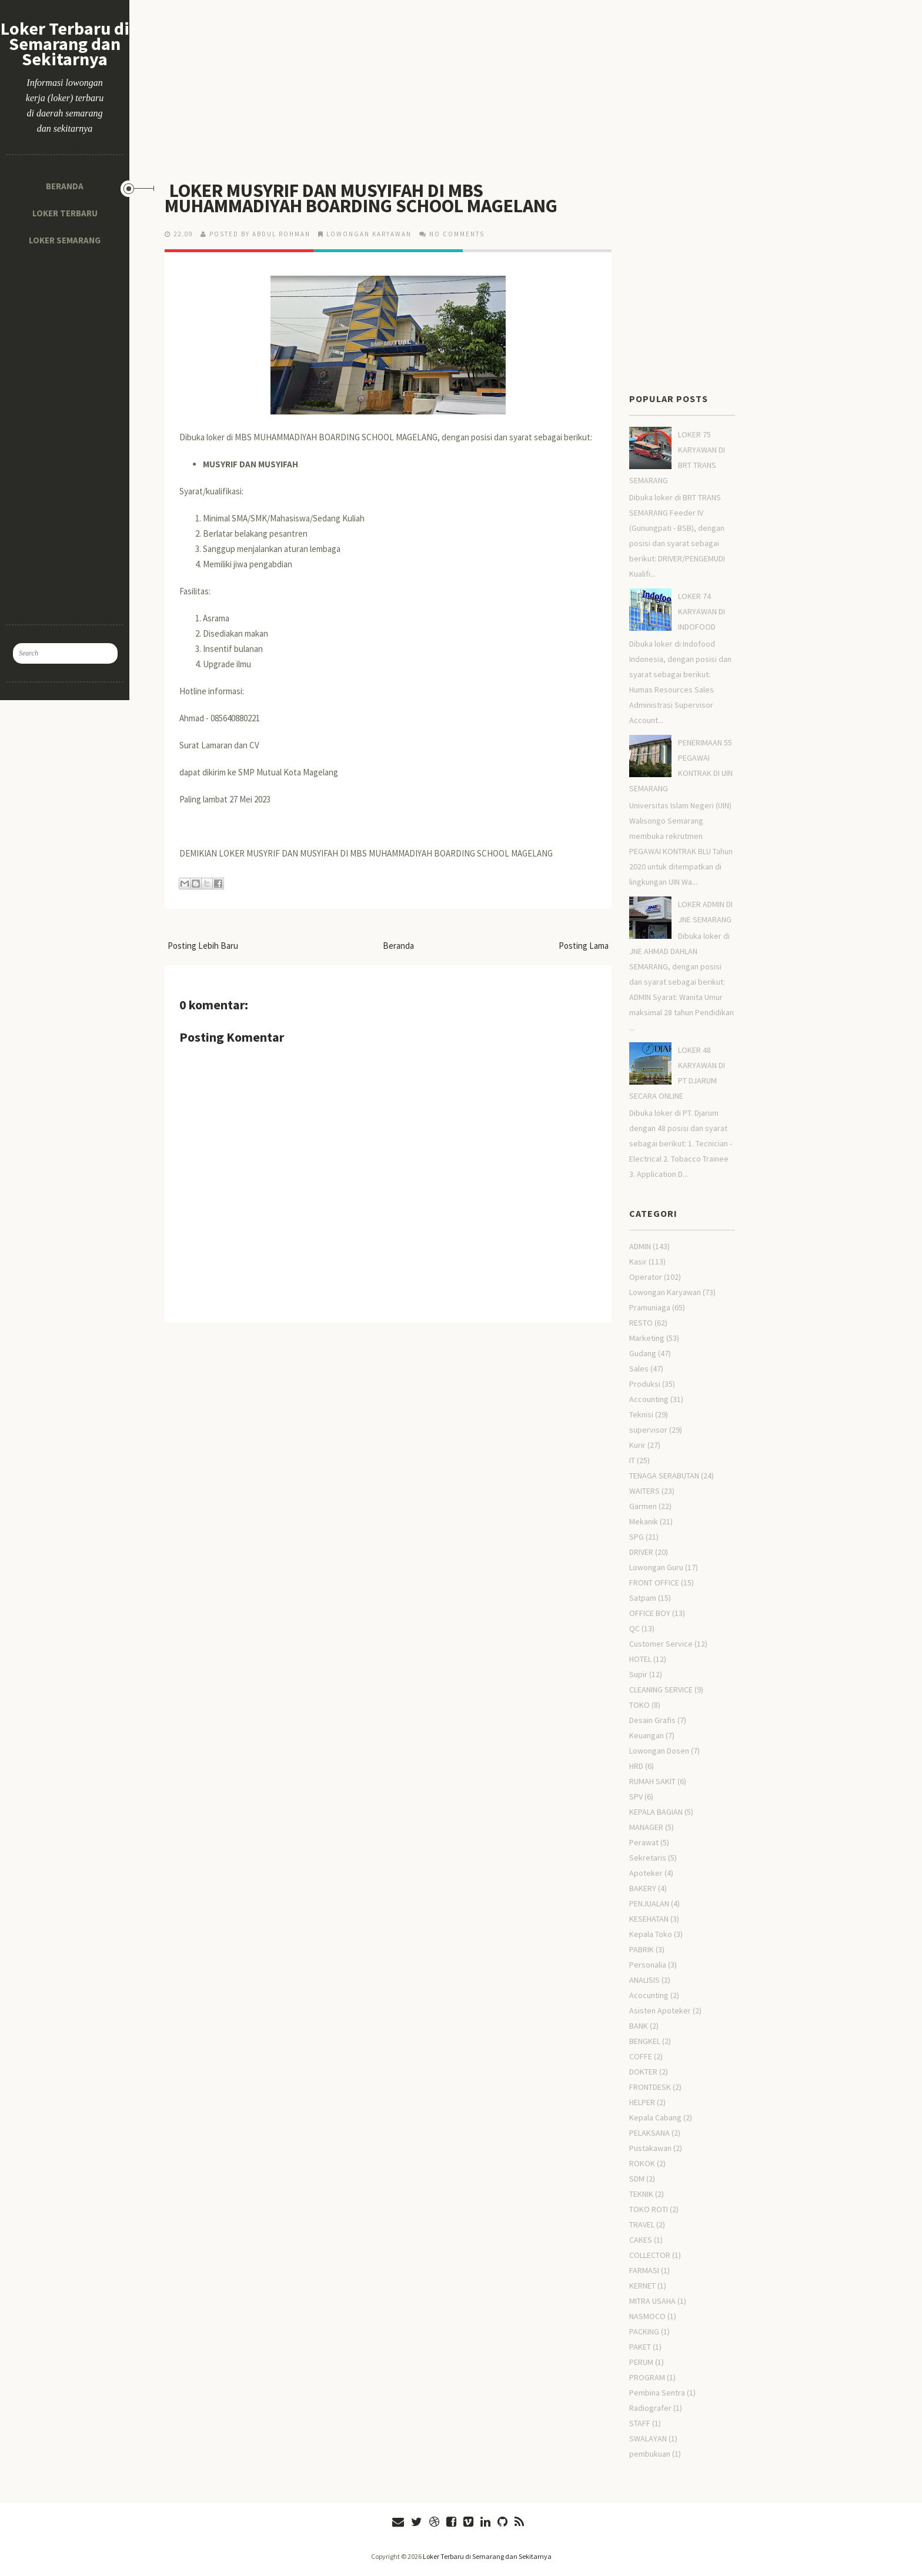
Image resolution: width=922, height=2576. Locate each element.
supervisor (648, 1429)
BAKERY (642, 1888)
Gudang (642, 1353)
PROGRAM (647, 2377)
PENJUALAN (649, 1903)
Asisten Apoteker (660, 2010)
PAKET (640, 2346)
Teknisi (641, 1414)
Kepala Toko (650, 1934)
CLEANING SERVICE (661, 1689)
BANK (638, 2025)
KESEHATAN (649, 1918)
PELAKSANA (649, 2132)
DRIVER (641, 1552)
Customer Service (661, 1643)
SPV (636, 1796)
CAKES (640, 2239)
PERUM (641, 2362)
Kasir (638, 1261)
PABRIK (641, 1949)
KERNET (642, 2285)
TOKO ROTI (648, 2209)
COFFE (640, 2056)
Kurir (637, 1445)
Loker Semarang (65, 240)
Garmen (643, 1506)
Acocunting (649, 1995)
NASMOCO (647, 2316)
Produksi (644, 1384)
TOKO (639, 1705)
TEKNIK (641, 2194)
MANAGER (646, 1827)
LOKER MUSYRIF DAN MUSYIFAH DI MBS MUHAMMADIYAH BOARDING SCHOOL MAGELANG (361, 198)
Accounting (649, 1399)
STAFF (639, 2423)
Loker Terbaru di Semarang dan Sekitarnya (65, 43)
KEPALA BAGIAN (656, 1811)
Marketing (646, 1338)
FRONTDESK (650, 2087)
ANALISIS (644, 1980)
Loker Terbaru (65, 213)
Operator (645, 1277)
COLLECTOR (649, 2255)
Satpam (642, 1598)
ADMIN (640, 1246)
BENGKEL (644, 2041)
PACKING (644, 2331)
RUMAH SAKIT (652, 1781)
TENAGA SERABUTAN (664, 1475)
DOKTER (643, 2071)
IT (632, 1460)
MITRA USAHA (652, 2301)
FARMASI (644, 2270)
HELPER (642, 2102)
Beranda (64, 186)
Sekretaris (647, 1857)
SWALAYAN (648, 2438)
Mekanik (643, 1521)
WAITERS (644, 1491)
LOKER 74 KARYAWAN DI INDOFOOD (701, 611)
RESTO (641, 1322)
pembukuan (649, 2453)
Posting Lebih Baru (203, 945)
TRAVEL (641, 2224)
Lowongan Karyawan (369, 234)
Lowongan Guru (656, 1567)
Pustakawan (650, 2148)
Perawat (644, 1842)
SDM (636, 2178)
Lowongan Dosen (659, 1750)
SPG (636, 1536)
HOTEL (640, 1659)
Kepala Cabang (655, 2117)
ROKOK (642, 2163)
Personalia (647, 1964)
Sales (639, 1368)
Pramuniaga (649, 1307)
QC (634, 1628)
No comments (457, 234)
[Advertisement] (64, 430)
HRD (636, 1766)
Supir (638, 1674)
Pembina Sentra (657, 2392)
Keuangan (646, 1735)
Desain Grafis (652, 1720)
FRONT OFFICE (654, 1582)
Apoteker (646, 1873)
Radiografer (650, 2408)
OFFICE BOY (649, 1613)
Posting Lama (584, 945)
